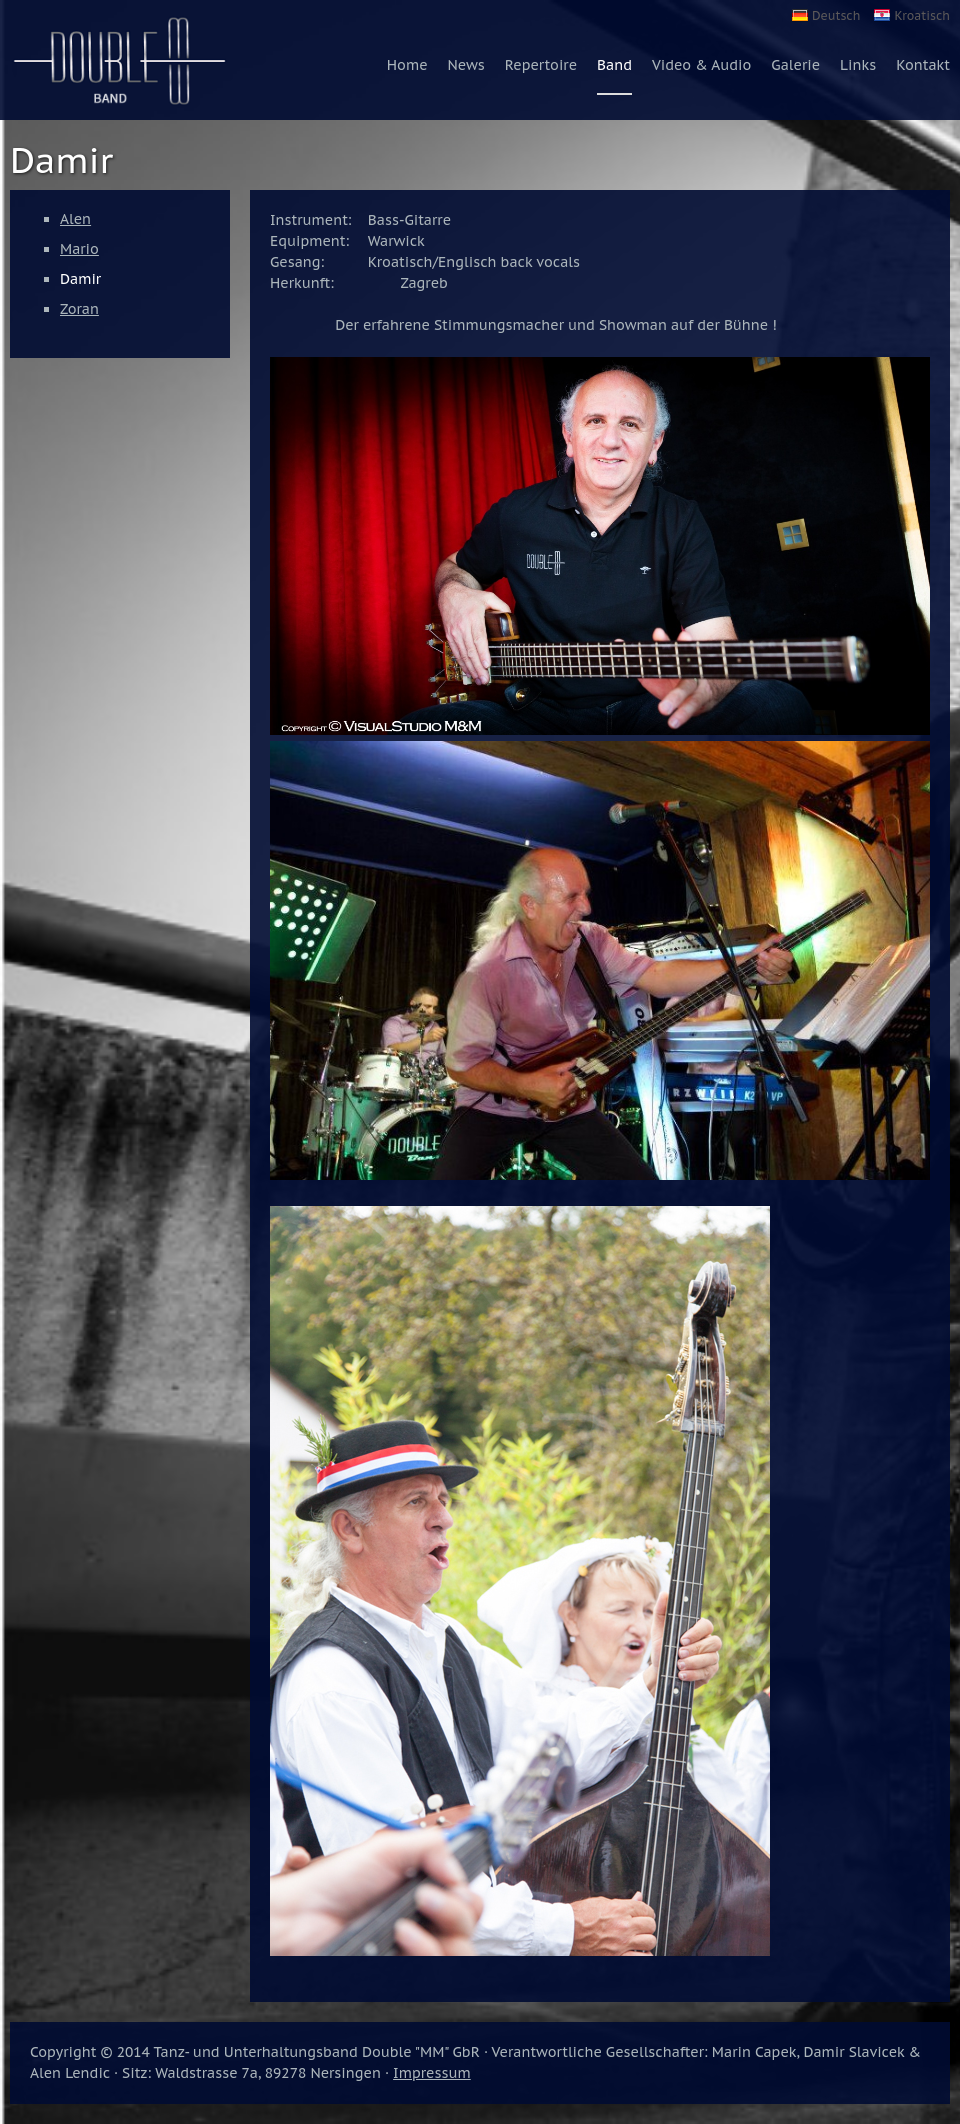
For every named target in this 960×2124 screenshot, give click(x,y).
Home (407, 65)
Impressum (432, 2073)
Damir (80, 279)
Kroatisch (922, 15)
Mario (79, 249)
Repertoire (541, 65)
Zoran (79, 309)
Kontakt (923, 65)
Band (614, 65)
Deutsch (836, 15)
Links (858, 65)
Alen (75, 219)
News (466, 65)
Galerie (795, 65)
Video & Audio (701, 65)
